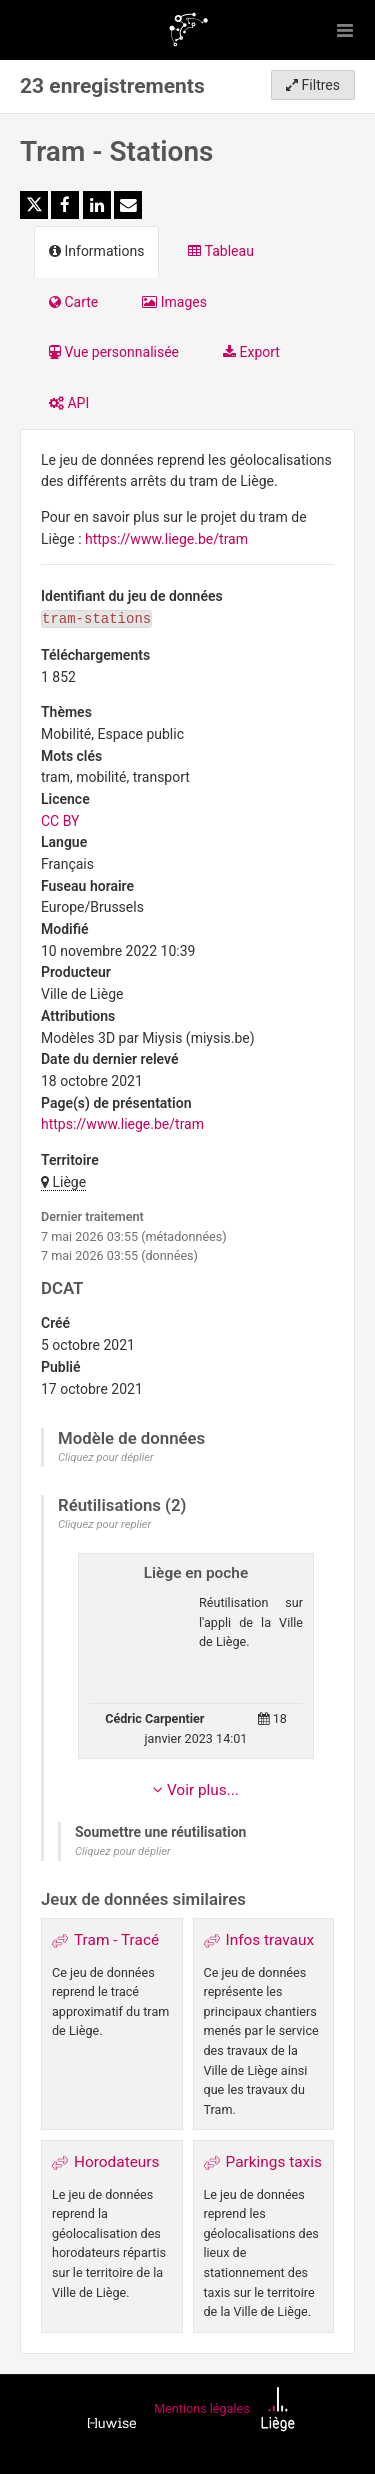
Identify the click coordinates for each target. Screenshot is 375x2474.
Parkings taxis (274, 2162)
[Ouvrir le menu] (345, 30)
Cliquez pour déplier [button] (106, 1457)
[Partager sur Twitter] (34, 205)
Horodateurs (117, 2162)
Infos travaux (270, 1940)
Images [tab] (174, 302)
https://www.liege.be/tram (166, 539)
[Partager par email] (128, 205)
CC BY (60, 821)
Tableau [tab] (220, 251)
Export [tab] (251, 352)
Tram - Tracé (116, 1940)
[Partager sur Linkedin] (97, 205)
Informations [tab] (96, 251)
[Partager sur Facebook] (65, 205)
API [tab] (69, 403)
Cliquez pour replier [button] (104, 1524)
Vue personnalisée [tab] (114, 352)
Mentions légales (201, 2408)
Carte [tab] (73, 302)
